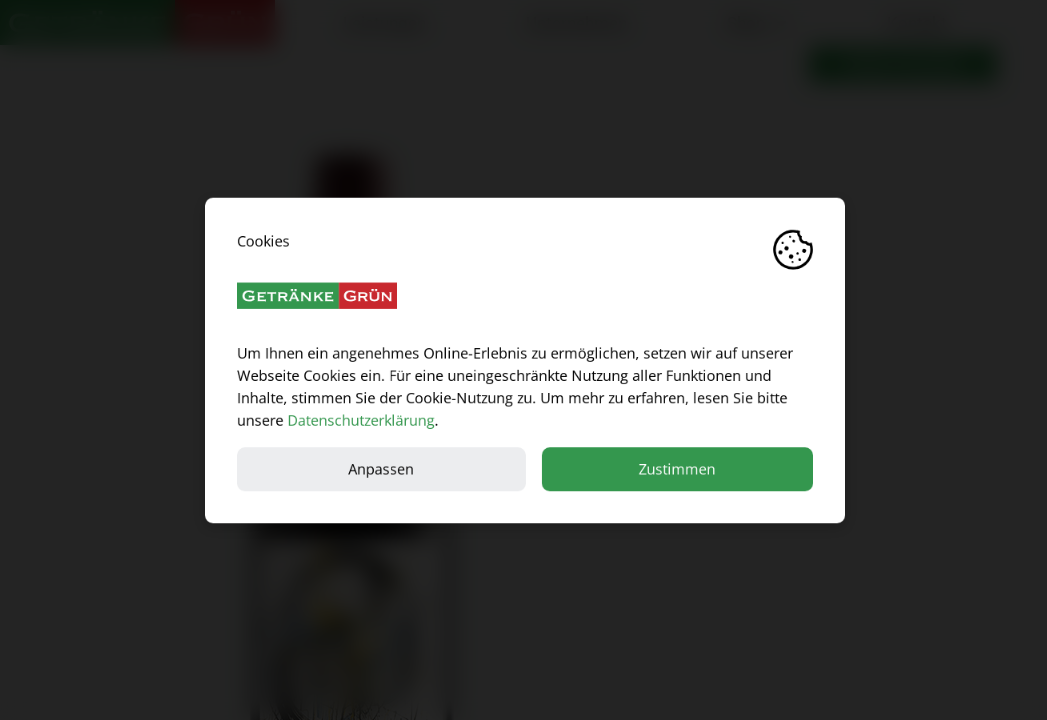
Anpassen (380, 468)
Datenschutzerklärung (359, 419)
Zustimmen (675, 468)
